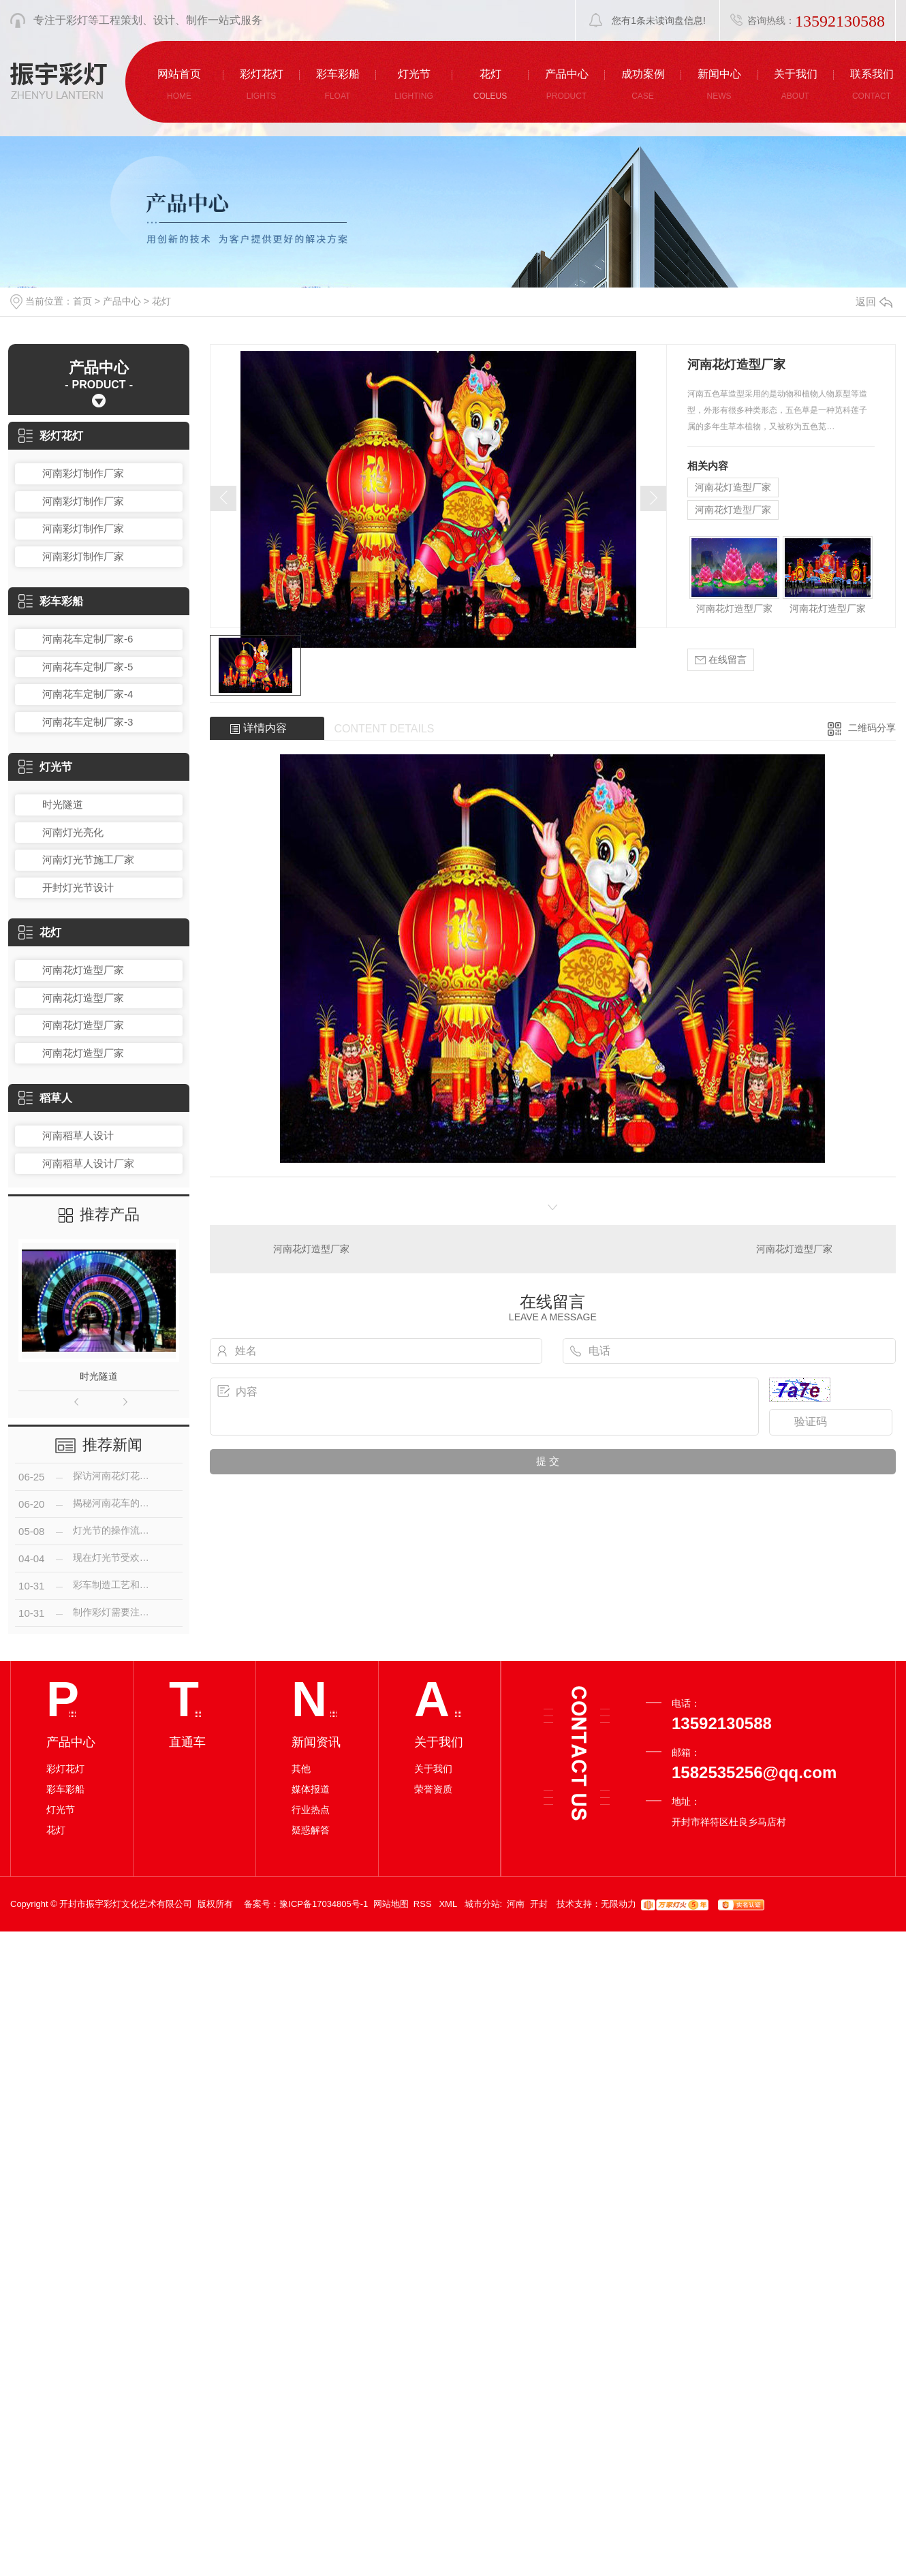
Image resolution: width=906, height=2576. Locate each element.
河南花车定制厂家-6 (87, 639)
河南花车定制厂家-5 (87, 666)
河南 (516, 1904)
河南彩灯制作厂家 (83, 473)
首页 (82, 301)
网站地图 (391, 1904)
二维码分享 (872, 727)
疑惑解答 (311, 1830)
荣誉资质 (433, 1789)
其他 (301, 1768)
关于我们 (433, 1768)
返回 (874, 301)
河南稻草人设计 (78, 1135)
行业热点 (311, 1809)
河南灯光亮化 (73, 832)
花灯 (161, 301)
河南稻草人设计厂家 (88, 1163)
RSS (423, 1904)
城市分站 (482, 1904)
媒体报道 (311, 1789)
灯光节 (45, 767)
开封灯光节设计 (78, 887)
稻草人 (45, 1098)
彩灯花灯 (50, 435)
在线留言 (721, 660)
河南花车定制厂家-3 (87, 722)
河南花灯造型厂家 (83, 970)
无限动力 (618, 1904)
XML (449, 1904)
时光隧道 (62, 804)
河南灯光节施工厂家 (88, 859)
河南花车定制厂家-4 (87, 694)
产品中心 (122, 301)
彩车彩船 (50, 601)
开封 (539, 1904)
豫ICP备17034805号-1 (323, 1904)
